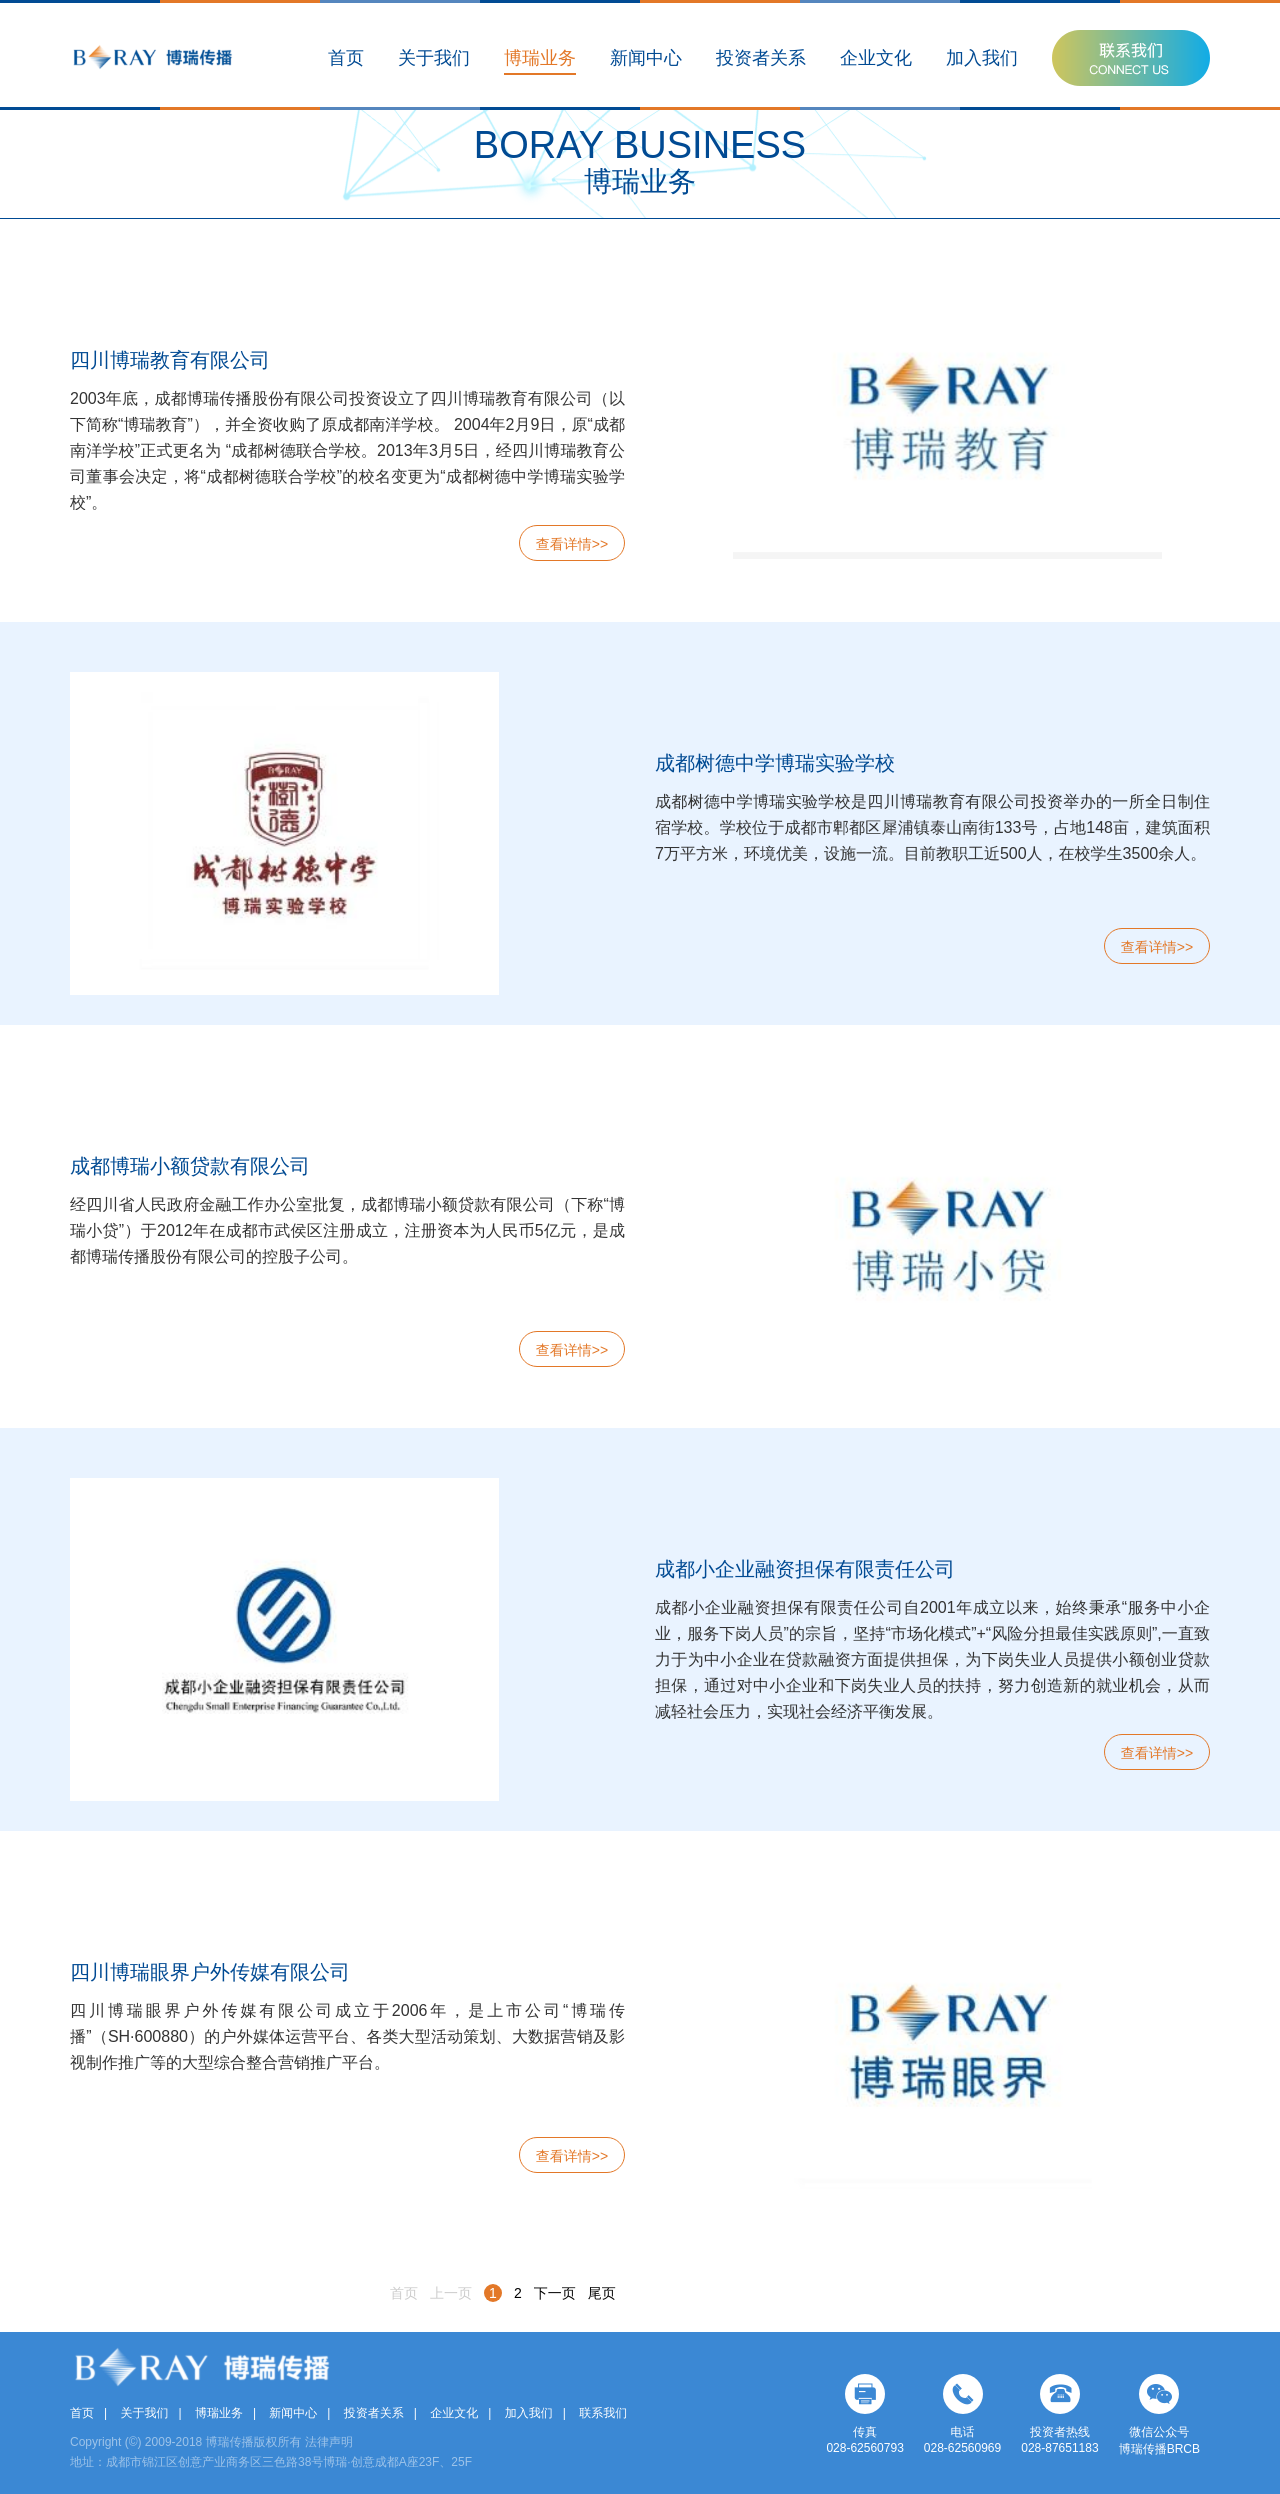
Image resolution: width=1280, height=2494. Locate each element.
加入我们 (982, 58)
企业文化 (876, 58)
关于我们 (434, 58)
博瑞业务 (540, 58)
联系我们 (603, 2413)
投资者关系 (761, 58)
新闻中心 (646, 58)
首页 (346, 58)
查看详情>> (572, 544)
